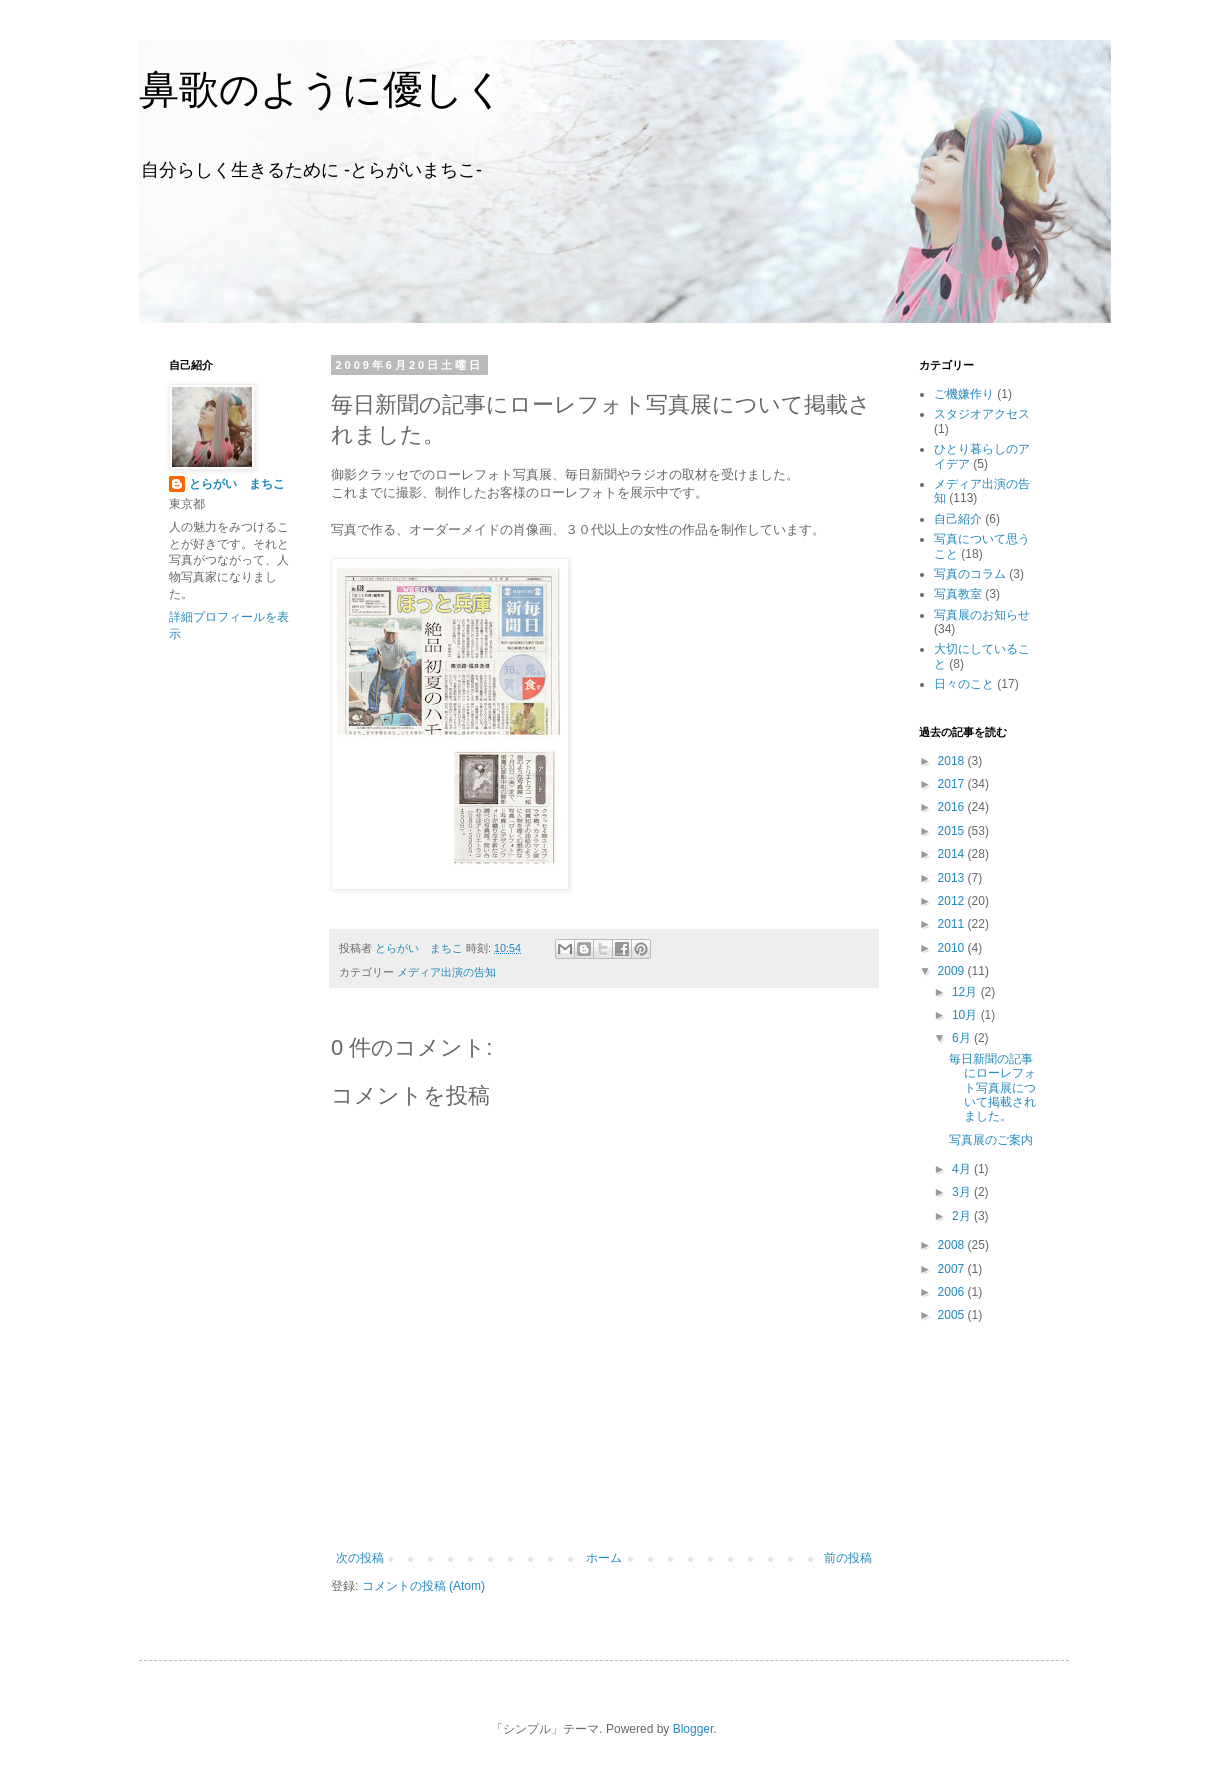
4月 (963, 1169)
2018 (953, 761)
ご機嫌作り (964, 394)
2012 (953, 901)
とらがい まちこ (237, 484)
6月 (963, 1038)
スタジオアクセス (982, 414)
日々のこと (964, 684)
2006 (953, 1292)
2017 (953, 784)
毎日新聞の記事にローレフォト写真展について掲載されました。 (992, 1088)
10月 (966, 1015)
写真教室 (958, 594)
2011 (953, 924)
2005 (953, 1315)
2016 (953, 807)
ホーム (604, 1558)
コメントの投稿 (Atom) (423, 1586)
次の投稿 (360, 1558)
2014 (953, 854)
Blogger (693, 1729)
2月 (963, 1216)
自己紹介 (958, 519)
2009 (953, 971)
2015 (953, 831)
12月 (966, 992)
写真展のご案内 (991, 1140)
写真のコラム (970, 574)
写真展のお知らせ (982, 615)
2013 (953, 878)
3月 (963, 1192)
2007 (953, 1269)
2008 (953, 1245)
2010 (953, 948)
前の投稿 (848, 1558)
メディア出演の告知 (446, 972)
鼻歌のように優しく (322, 89)
